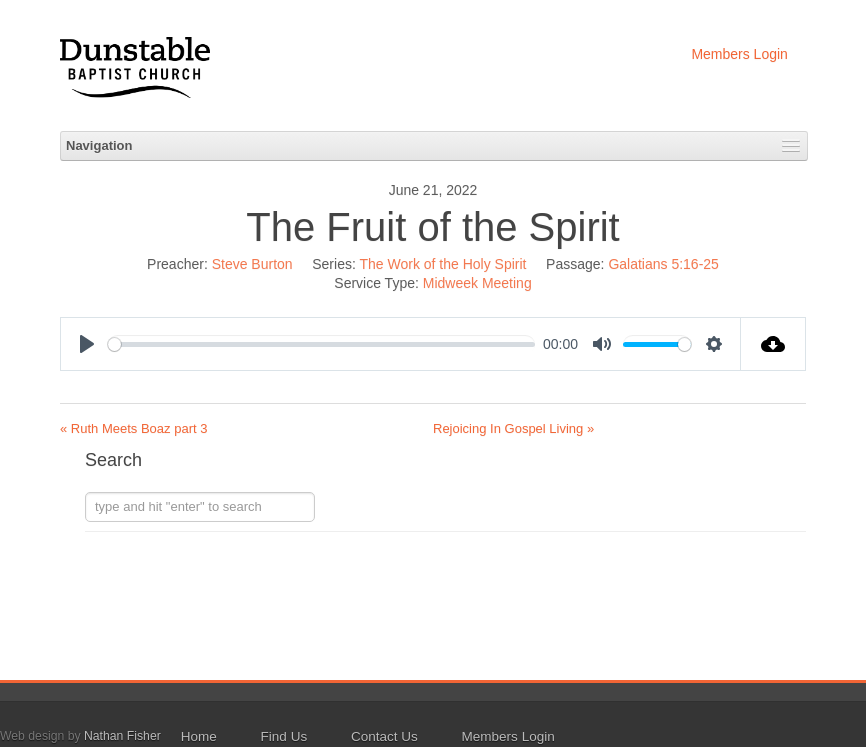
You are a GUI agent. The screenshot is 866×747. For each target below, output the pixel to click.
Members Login (739, 54)
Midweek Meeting (477, 283)
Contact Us (384, 736)
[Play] (87, 344)
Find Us (284, 736)
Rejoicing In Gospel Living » (513, 428)
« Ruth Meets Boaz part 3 (133, 428)
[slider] (321, 344)
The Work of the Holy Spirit (442, 264)
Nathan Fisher (122, 736)
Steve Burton (252, 264)
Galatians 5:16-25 (663, 264)
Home (199, 736)
